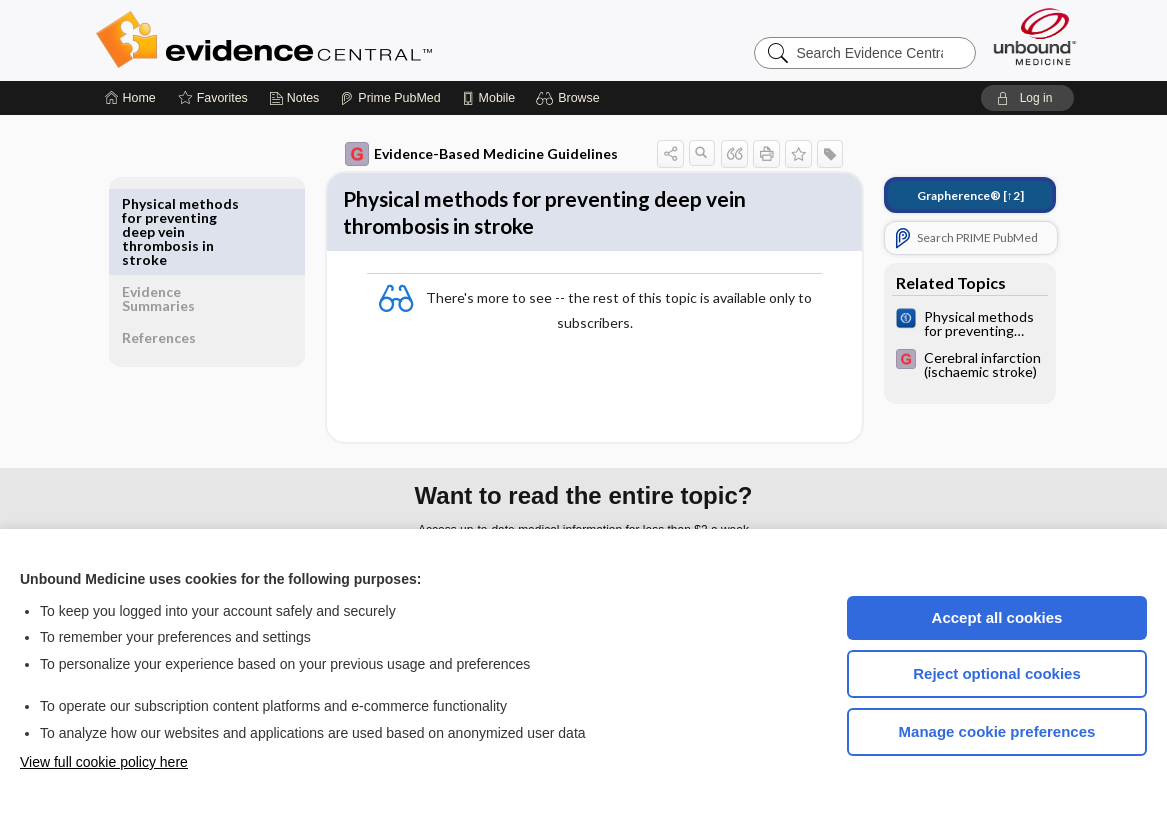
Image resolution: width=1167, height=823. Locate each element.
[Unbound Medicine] (1035, 36)
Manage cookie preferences (997, 731)
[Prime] (390, 98)
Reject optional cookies (997, 673)
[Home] (130, 98)
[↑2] (956, 195)
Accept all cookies (997, 617)
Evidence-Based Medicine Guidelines (467, 154)
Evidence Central (344, 40)
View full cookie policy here (104, 762)
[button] (570, 98)
